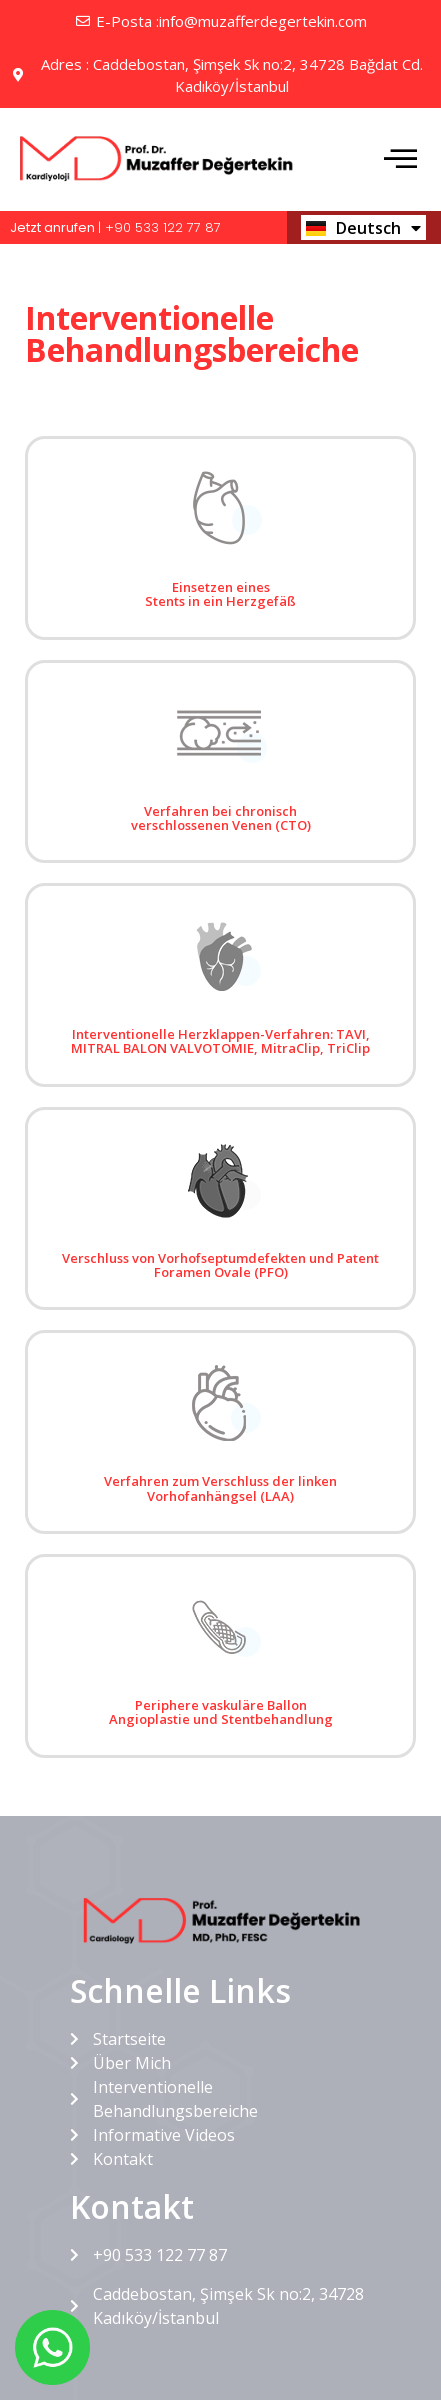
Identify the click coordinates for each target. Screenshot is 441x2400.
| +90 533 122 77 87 (115, 227)
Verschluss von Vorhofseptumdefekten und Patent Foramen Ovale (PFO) (220, 1265)
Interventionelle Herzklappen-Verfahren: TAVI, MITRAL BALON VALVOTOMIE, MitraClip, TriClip (220, 1041)
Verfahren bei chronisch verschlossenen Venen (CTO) (221, 818)
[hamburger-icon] (398, 161)
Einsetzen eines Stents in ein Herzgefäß (220, 594)
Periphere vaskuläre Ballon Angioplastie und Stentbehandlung (221, 1712)
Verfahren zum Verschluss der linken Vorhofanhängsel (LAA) (220, 1488)
